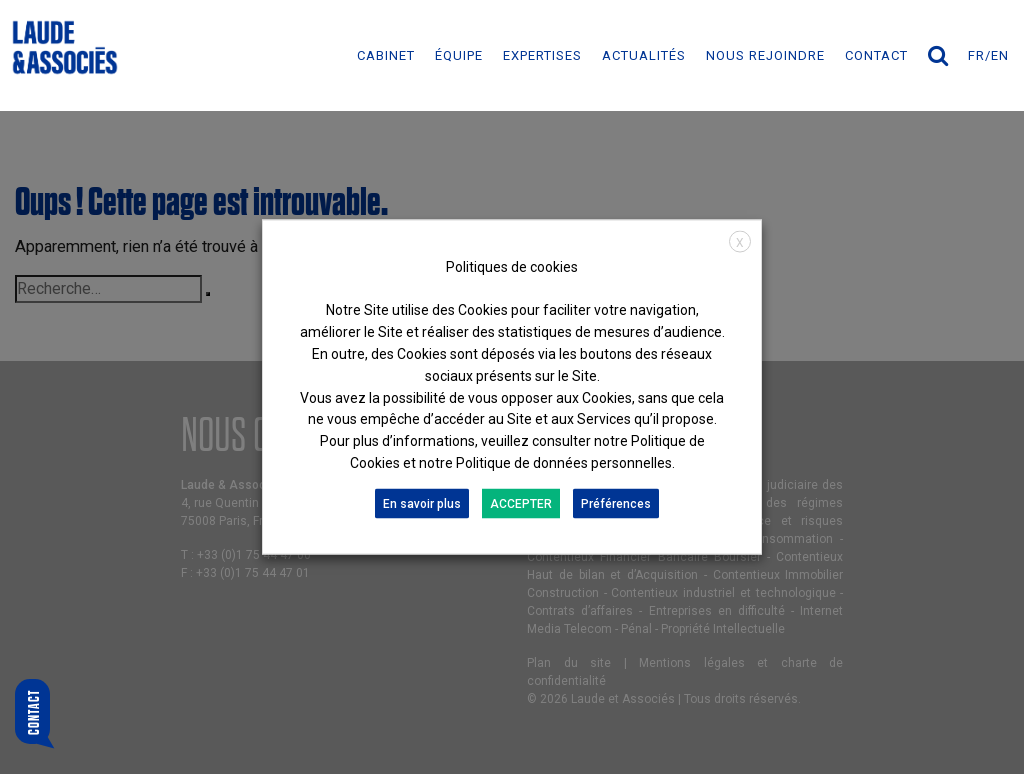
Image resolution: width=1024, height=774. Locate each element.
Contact (876, 55)
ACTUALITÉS (644, 55)
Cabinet (386, 55)
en (1000, 55)
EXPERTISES (542, 55)
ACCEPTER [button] (521, 503)
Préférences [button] (616, 503)
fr (976, 55)
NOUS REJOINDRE (765, 55)
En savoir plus (422, 503)
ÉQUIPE (459, 55)
